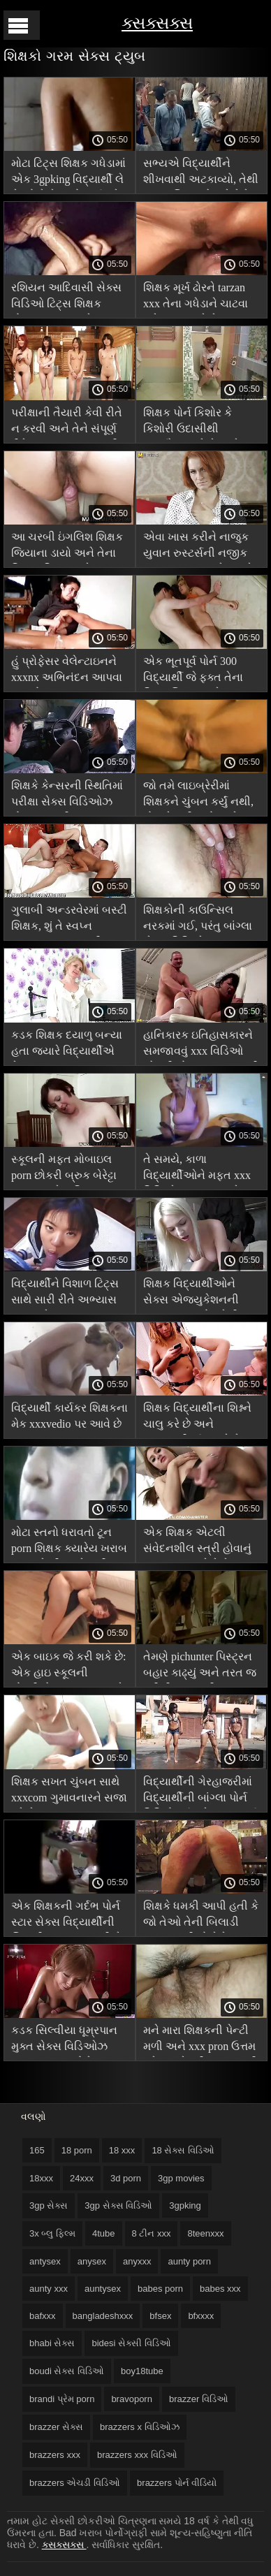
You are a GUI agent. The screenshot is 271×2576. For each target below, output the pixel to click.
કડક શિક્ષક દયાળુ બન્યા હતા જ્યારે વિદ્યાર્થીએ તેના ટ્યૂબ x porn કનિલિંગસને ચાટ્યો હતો (66, 1045)
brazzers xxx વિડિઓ (137, 2455)
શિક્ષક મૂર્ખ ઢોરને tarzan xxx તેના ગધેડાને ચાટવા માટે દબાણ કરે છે (195, 297)
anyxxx (137, 2261)
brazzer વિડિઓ (198, 2399)
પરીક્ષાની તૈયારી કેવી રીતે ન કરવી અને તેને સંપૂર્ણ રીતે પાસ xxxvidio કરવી (66, 423)
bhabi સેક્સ (52, 2343)
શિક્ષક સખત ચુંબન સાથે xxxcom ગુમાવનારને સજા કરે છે (69, 1792)
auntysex (103, 2288)
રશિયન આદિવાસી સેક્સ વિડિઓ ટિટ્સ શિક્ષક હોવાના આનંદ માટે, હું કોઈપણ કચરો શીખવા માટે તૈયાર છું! (69, 297)
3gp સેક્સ (48, 2205)
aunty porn (189, 2261)
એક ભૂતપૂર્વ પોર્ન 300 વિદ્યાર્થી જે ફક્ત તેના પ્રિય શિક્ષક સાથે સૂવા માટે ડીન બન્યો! (193, 671)
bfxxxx (201, 2316)
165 (37, 2150)
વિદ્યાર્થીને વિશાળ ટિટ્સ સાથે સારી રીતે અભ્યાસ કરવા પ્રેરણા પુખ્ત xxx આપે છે (65, 1294)
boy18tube (142, 2371)
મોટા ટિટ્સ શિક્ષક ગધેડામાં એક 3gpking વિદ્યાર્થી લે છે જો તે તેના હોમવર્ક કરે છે (68, 173)
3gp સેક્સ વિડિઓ (118, 2205)
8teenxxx (205, 2233)
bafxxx (42, 2316)
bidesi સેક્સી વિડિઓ (130, 2343)
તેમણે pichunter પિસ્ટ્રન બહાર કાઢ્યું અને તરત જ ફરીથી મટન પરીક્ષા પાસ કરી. (199, 1667)
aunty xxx (48, 2288)
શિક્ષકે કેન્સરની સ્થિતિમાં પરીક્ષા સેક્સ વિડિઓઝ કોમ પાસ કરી (67, 796)
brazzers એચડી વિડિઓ (74, 2483)
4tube (103, 2233)
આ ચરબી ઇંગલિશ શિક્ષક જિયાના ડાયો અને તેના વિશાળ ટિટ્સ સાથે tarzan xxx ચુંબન (67, 547)
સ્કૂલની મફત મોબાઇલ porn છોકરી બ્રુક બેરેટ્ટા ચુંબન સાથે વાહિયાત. (64, 1169)
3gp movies (181, 2178)
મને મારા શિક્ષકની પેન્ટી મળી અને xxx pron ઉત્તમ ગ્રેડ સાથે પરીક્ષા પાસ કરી (200, 2040)
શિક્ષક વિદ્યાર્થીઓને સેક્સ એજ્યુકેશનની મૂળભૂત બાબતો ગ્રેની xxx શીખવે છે (200, 1294)
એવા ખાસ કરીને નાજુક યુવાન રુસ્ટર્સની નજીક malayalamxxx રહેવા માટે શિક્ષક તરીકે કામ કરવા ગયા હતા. (198, 547)
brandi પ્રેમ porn (61, 2399)
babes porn (160, 2288)
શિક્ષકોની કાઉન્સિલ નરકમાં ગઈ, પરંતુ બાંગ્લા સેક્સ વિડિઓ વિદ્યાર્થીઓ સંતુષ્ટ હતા (197, 920)
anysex (92, 2261)
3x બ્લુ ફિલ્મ (52, 2233)
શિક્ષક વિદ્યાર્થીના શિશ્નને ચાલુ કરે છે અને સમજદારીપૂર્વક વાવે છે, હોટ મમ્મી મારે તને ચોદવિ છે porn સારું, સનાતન (199, 1418)
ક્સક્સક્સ (157, 22)
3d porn (125, 2178)
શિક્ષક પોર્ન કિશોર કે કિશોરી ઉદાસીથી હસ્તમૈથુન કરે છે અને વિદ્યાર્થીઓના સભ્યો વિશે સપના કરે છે (201, 423)
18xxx (41, 2178)
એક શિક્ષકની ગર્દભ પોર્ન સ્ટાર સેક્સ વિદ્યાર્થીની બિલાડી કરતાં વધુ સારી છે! (68, 1916)
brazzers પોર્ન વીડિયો (177, 2483)
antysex (45, 2261)
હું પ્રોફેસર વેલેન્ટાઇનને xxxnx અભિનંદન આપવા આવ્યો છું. (66, 671)
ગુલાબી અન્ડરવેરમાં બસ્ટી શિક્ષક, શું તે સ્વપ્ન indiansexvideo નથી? (69, 920)
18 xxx (122, 2150)
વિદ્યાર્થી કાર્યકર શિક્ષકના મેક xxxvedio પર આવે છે (69, 1416)
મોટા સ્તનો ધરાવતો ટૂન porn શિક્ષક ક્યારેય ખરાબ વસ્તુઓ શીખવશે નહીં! (69, 1542)
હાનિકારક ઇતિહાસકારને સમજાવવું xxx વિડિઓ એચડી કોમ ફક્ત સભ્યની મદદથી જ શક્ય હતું (201, 1045)
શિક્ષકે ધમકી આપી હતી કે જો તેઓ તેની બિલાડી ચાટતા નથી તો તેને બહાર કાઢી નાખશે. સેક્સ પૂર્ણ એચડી (200, 1916)
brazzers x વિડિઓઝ (140, 2427)
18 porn (76, 2150)
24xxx (82, 2178)
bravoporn (131, 2399)
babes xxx (220, 2288)
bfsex (160, 2316)
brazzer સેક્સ (56, 2427)
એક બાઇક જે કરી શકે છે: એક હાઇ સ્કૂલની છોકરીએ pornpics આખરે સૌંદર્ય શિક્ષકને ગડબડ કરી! (68, 1667)
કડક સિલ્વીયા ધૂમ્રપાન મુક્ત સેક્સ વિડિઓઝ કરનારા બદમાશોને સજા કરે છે (64, 2040)
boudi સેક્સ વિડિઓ (66, 2371)
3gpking (185, 2205)
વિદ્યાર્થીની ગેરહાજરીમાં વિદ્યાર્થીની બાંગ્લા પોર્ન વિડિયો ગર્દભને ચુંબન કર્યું (200, 1792)
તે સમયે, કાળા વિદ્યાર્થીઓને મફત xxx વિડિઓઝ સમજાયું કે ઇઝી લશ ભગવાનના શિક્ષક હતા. (197, 1169)
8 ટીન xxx (151, 2233)
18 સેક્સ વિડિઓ (183, 2150)
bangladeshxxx (103, 2316)
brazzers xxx (54, 2455)
